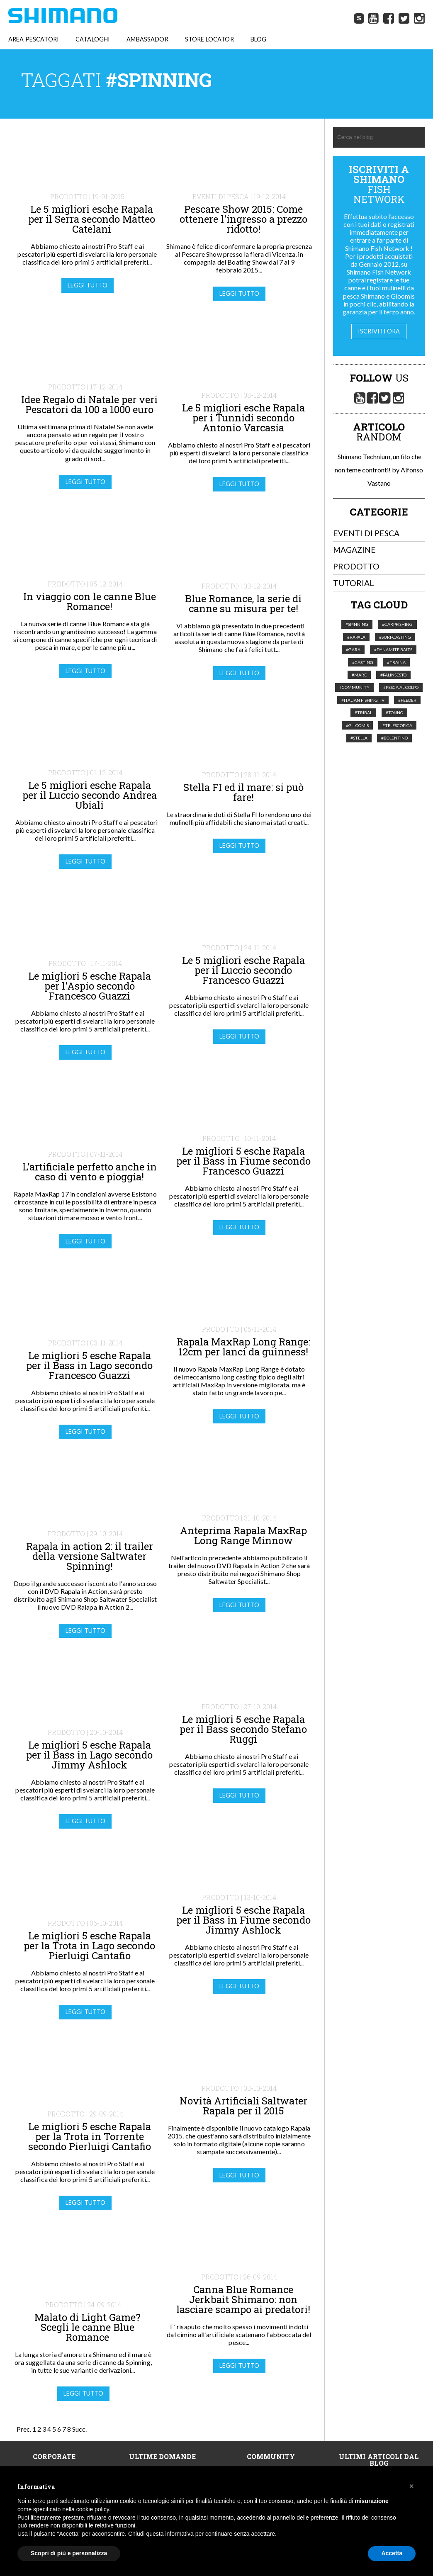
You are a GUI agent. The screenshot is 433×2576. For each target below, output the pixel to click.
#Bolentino (394, 738)
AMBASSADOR (147, 39)
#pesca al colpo (400, 688)
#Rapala (356, 637)
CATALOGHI (92, 39)
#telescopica (397, 725)
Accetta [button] (391, 2553)
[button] (411, 2486)
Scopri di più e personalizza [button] (69, 2553)
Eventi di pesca (366, 533)
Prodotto (356, 567)
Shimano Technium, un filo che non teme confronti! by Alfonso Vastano (379, 470)
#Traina (396, 662)
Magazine (354, 550)
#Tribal (363, 713)
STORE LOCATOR (209, 39)
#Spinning (356, 625)
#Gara (353, 650)
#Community (354, 688)
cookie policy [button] (92, 2509)
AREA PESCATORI (33, 39)
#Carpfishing (397, 625)
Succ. (79, 2430)
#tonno (394, 713)
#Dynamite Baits (393, 650)
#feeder (407, 700)
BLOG (259, 39)
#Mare (359, 675)
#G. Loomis (357, 725)
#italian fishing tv (362, 700)
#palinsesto (393, 675)
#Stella (358, 738)
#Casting (362, 662)
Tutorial (353, 584)
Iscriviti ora (379, 332)
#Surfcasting (395, 637)
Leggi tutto (87, 285)
